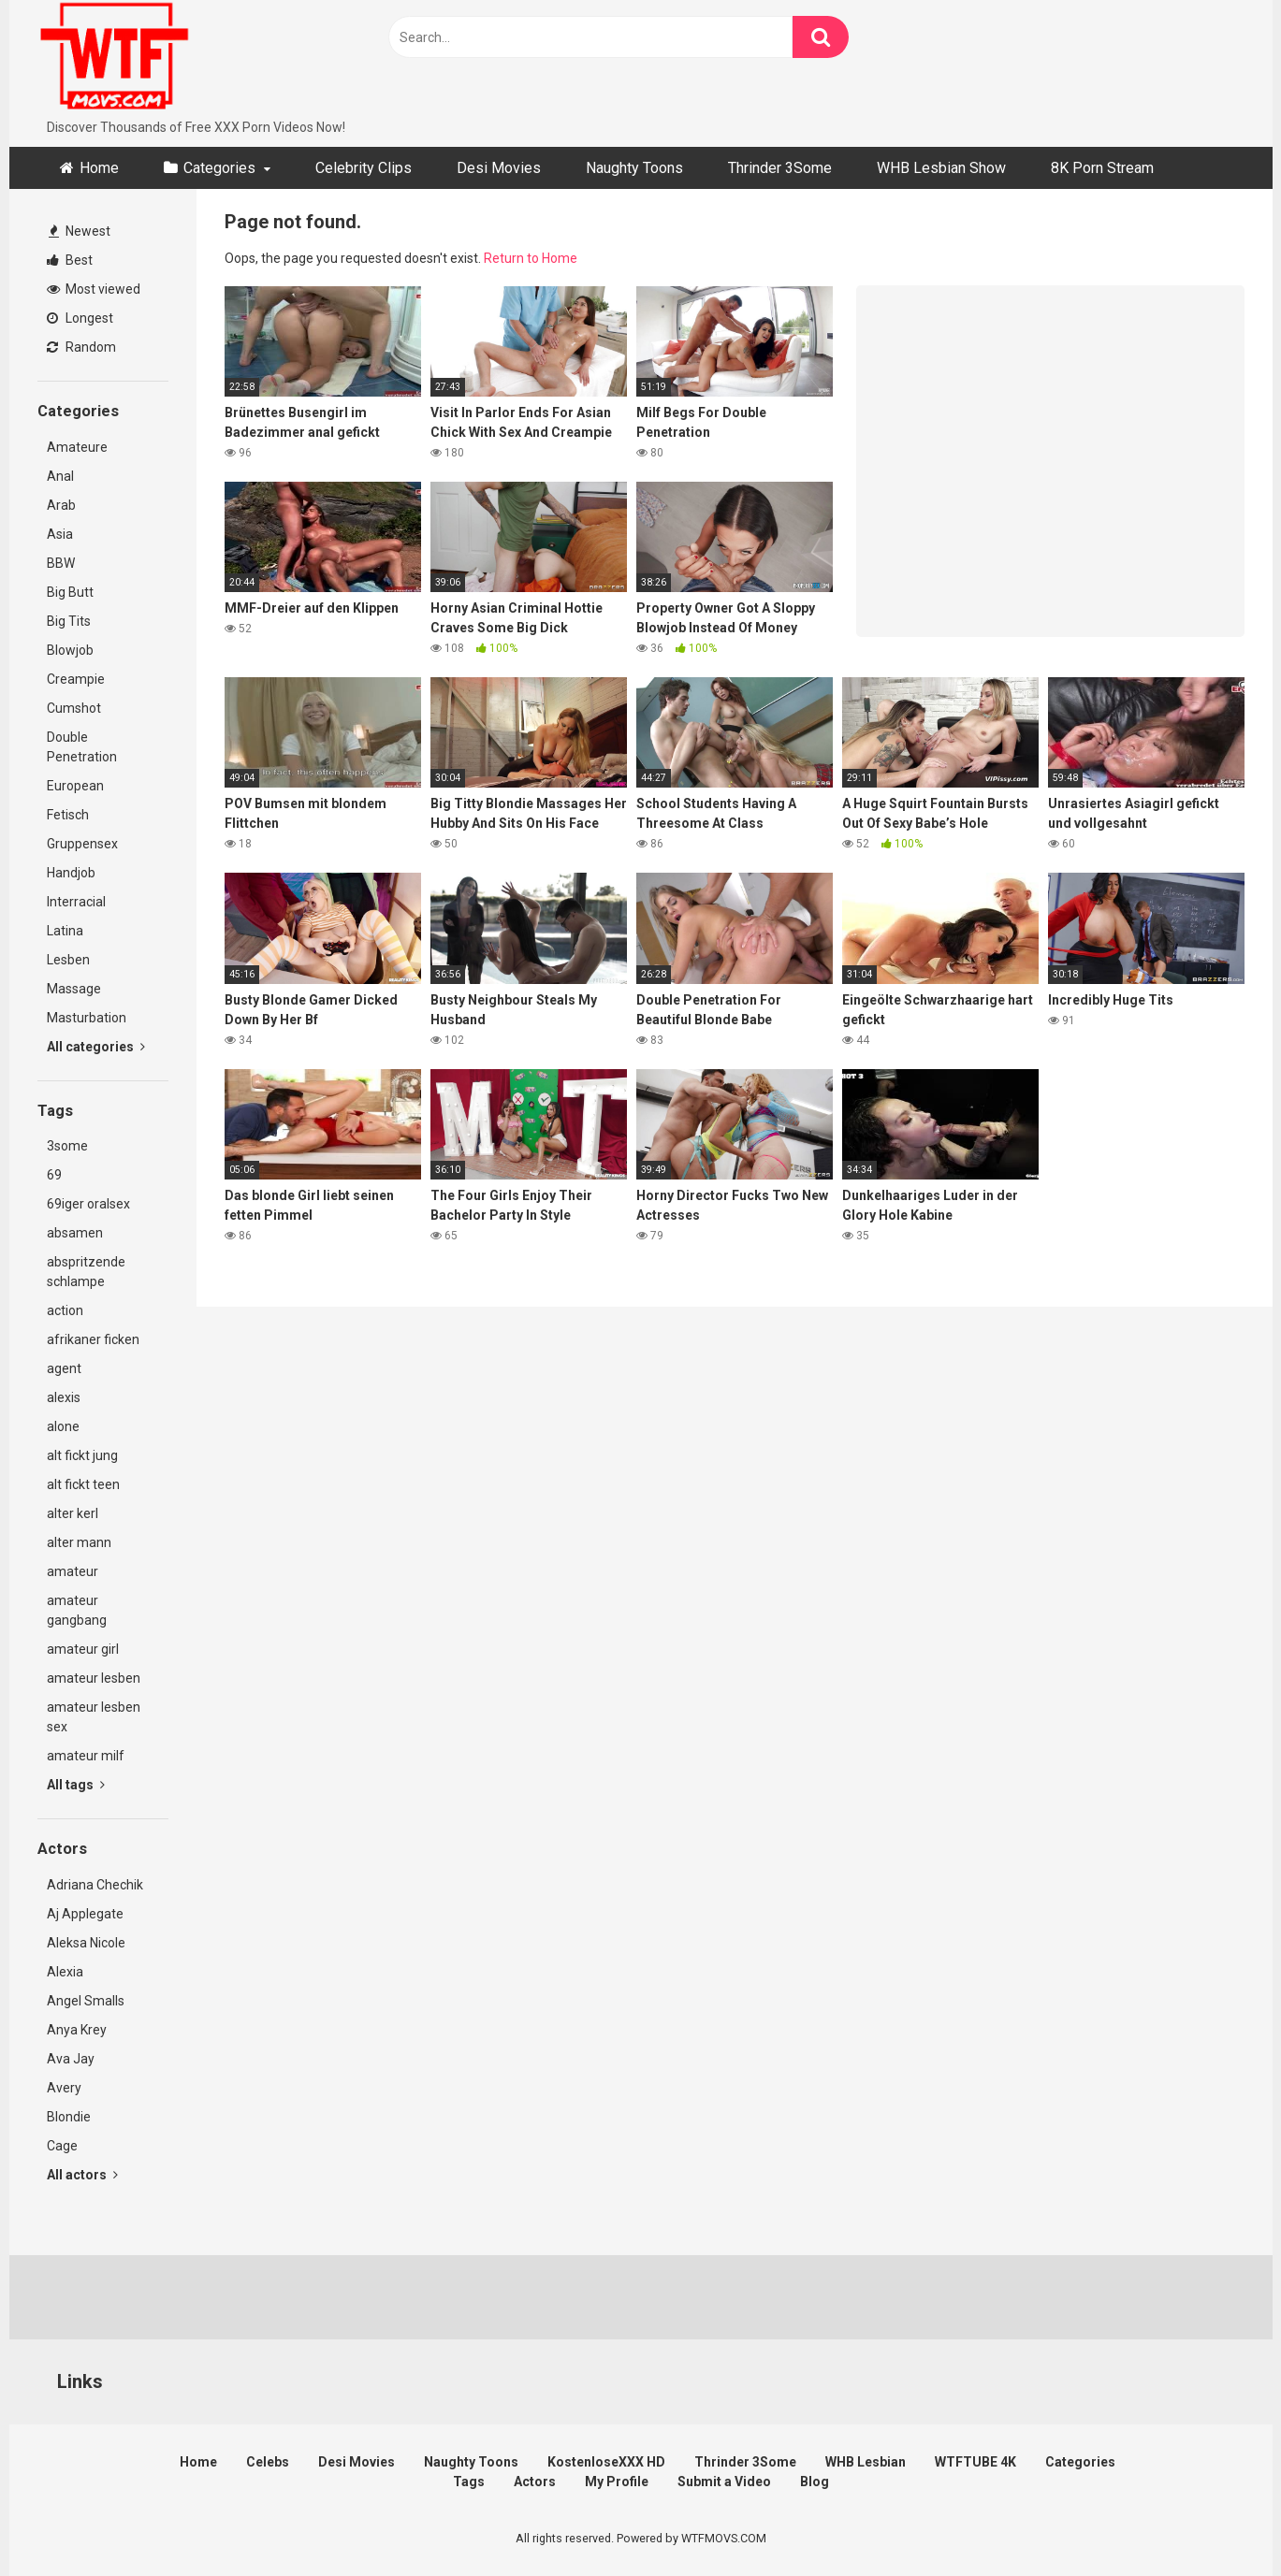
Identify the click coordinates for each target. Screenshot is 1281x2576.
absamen (75, 1232)
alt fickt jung (82, 1455)
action (65, 1310)
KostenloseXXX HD (606, 2461)
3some (67, 1145)
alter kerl (72, 1513)
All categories (96, 1046)
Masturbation (86, 1017)
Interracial (76, 901)
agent (64, 1368)
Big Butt (70, 592)
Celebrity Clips (363, 168)
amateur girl (83, 1649)
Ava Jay (71, 2058)
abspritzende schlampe (86, 1271)
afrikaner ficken (93, 1339)
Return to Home (530, 258)
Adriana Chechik (95, 1884)
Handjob (71, 872)
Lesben (68, 959)
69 (54, 1174)
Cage (62, 2145)
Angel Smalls (85, 2000)
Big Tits (69, 621)
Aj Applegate (85, 1913)
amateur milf (85, 1755)
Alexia (65, 1971)
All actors (82, 2174)
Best (70, 260)
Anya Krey (77, 2029)
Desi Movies (499, 168)
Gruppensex (82, 843)
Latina (65, 930)
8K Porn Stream (1102, 168)
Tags (469, 2481)
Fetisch (68, 814)
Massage (74, 988)
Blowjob (70, 650)
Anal (60, 476)
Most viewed (93, 289)
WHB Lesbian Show (941, 168)
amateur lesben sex (93, 1717)
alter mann (79, 1542)
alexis (63, 1397)
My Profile (616, 2481)
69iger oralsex (88, 1203)
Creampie (76, 679)
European (75, 785)
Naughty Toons (634, 168)
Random (81, 347)
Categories (219, 168)
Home (99, 168)
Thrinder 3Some (780, 168)
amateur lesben (93, 1678)
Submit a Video (724, 2481)
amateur (72, 1571)
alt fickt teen (83, 1484)
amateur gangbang (77, 1610)
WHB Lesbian (865, 2461)
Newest (79, 231)
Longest (80, 318)
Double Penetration (82, 747)
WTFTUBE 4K (975, 2461)
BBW (61, 563)
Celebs (267, 2461)
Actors (535, 2481)
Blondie (69, 2116)
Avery (64, 2087)
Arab (61, 505)
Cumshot (74, 708)
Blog (814, 2481)
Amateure (77, 447)
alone (63, 1426)
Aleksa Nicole (86, 1942)
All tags (76, 1784)
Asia (60, 534)
